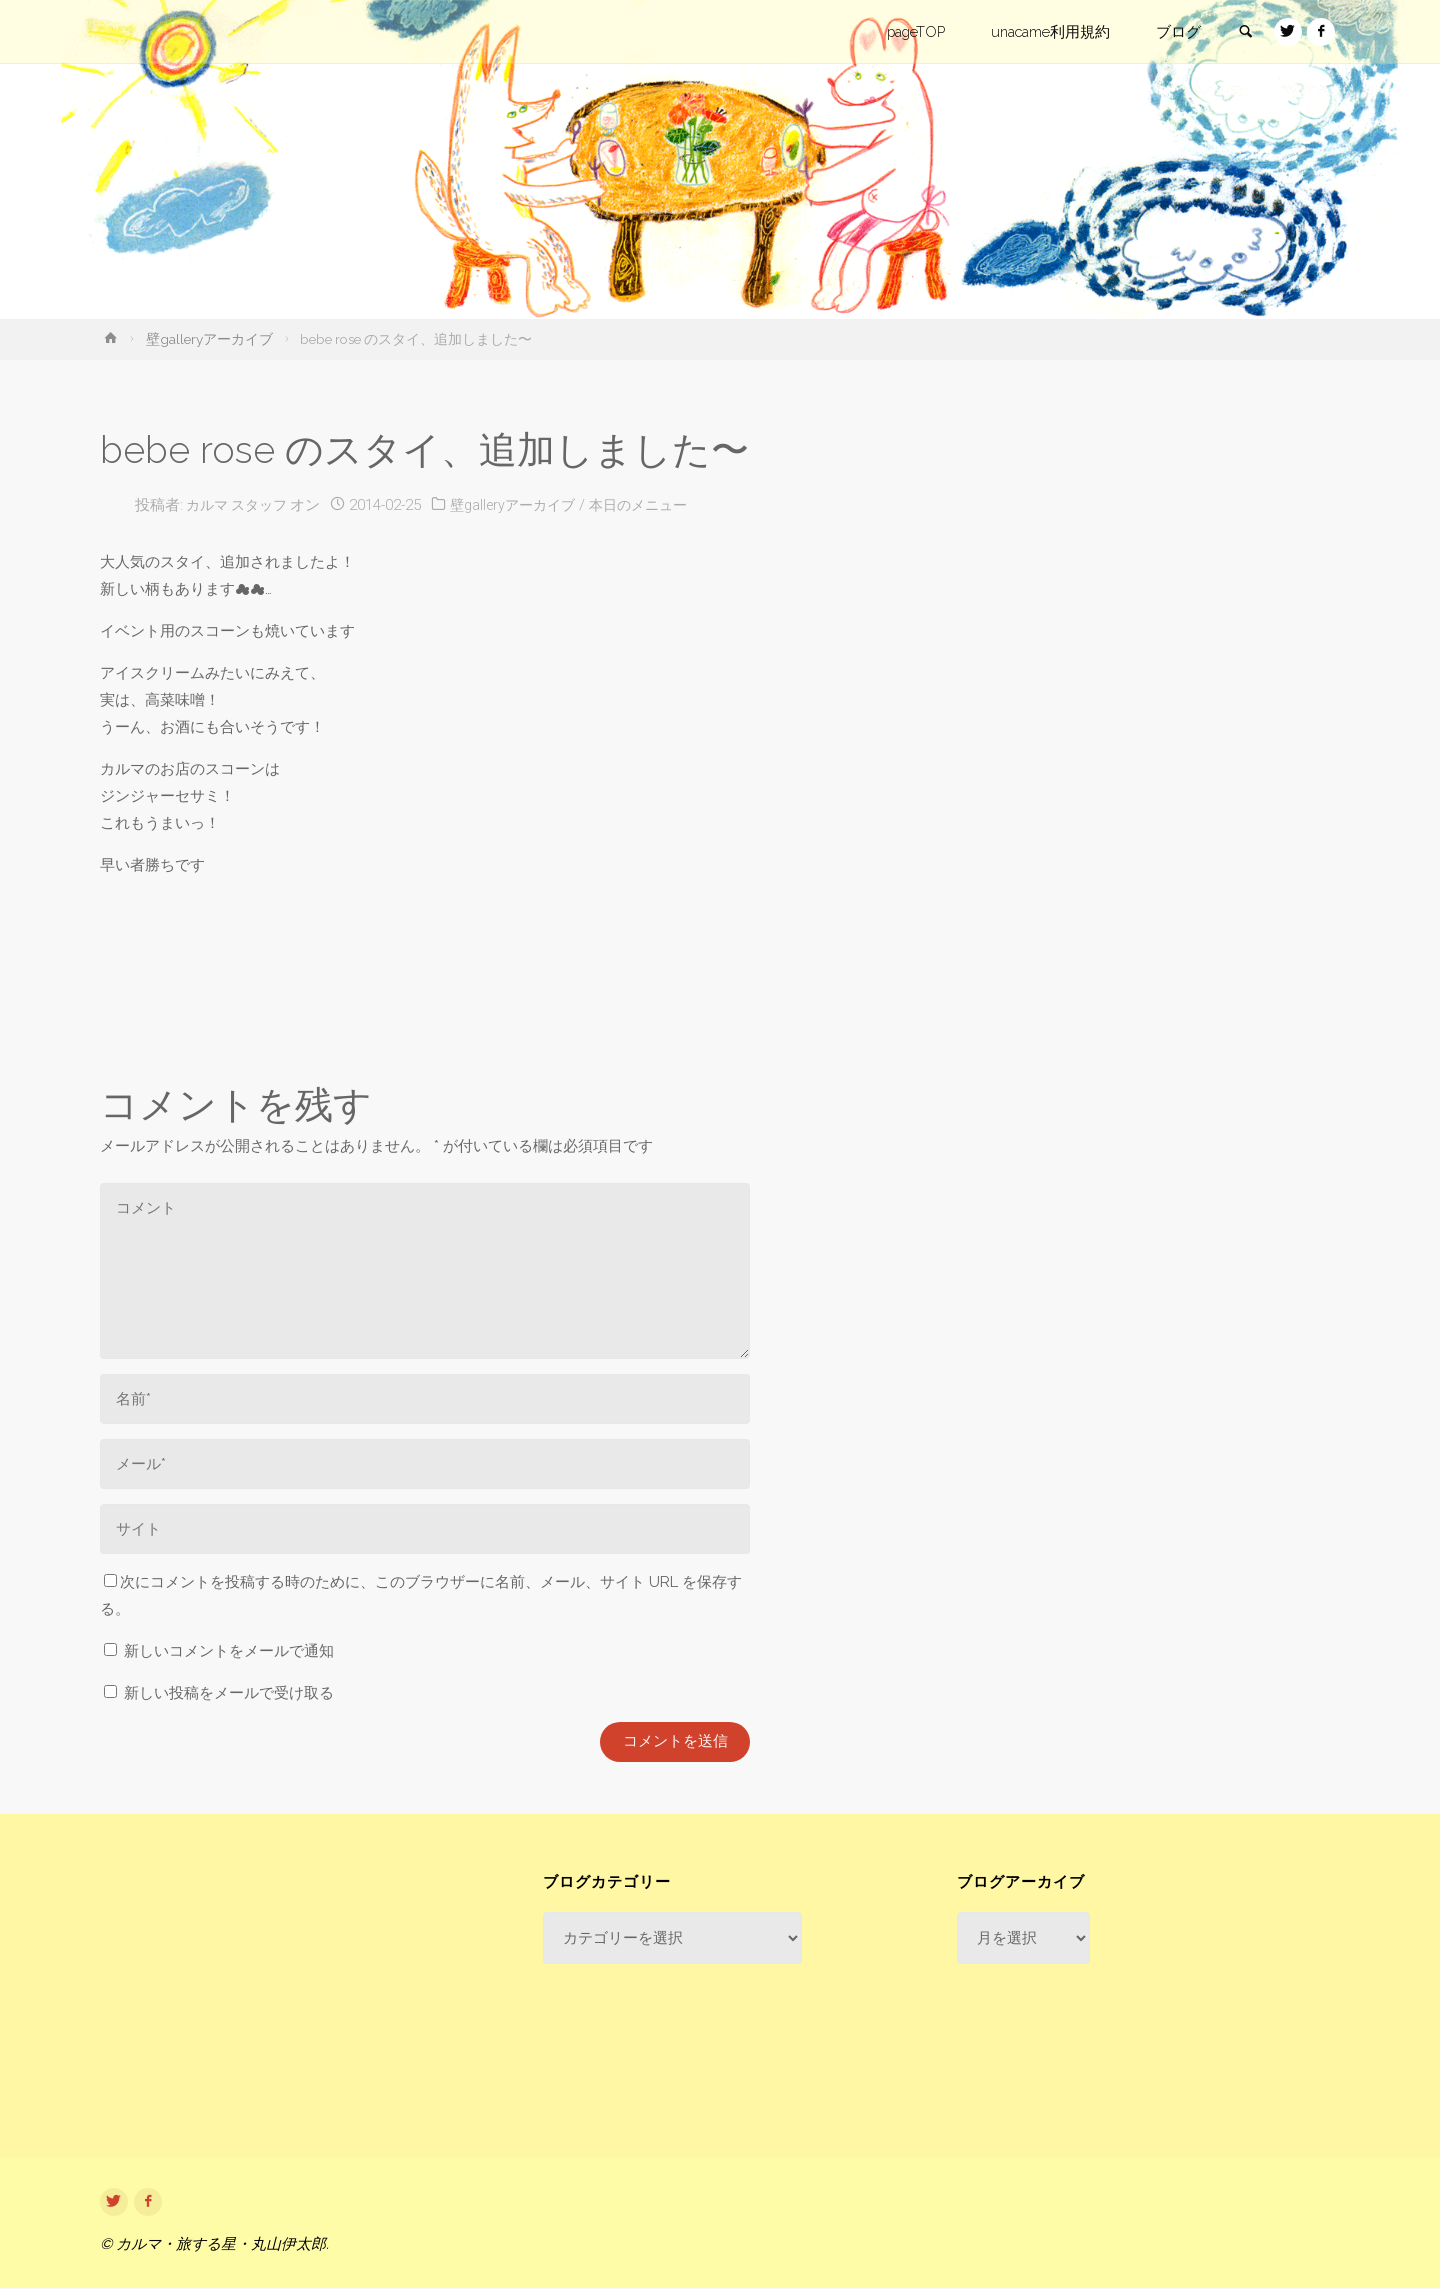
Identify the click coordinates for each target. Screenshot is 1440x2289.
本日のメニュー (660, 505)
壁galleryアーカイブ (209, 339)
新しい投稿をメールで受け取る (229, 1693)
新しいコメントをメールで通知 (229, 1651)
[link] (1241, 33)
